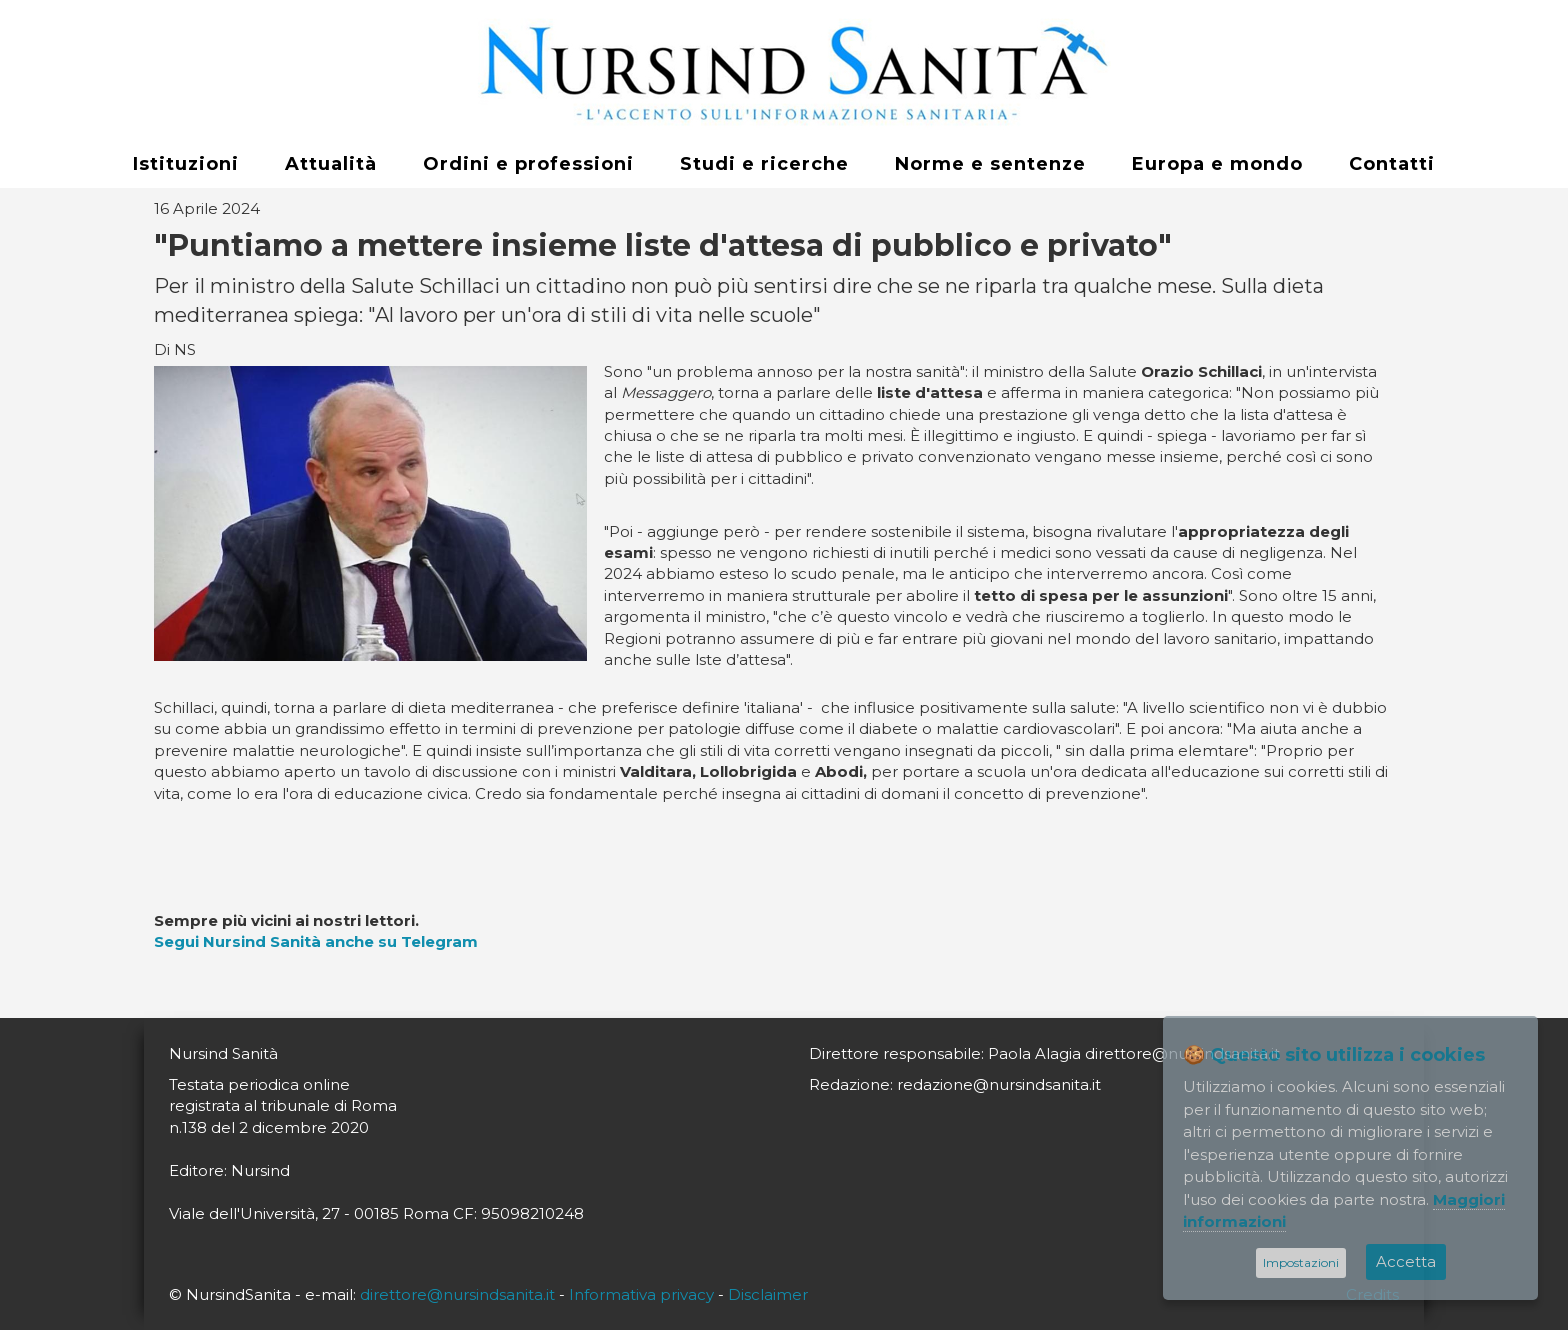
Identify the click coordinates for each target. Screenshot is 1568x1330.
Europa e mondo (1217, 164)
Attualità (331, 164)
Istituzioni (186, 164)
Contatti (1392, 164)
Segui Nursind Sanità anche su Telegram (316, 941)
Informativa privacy (641, 1294)
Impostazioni (1301, 1262)
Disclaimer (768, 1294)
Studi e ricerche (764, 164)
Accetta (1406, 1261)
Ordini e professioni (528, 164)
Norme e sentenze (990, 164)
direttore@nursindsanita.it (457, 1294)
